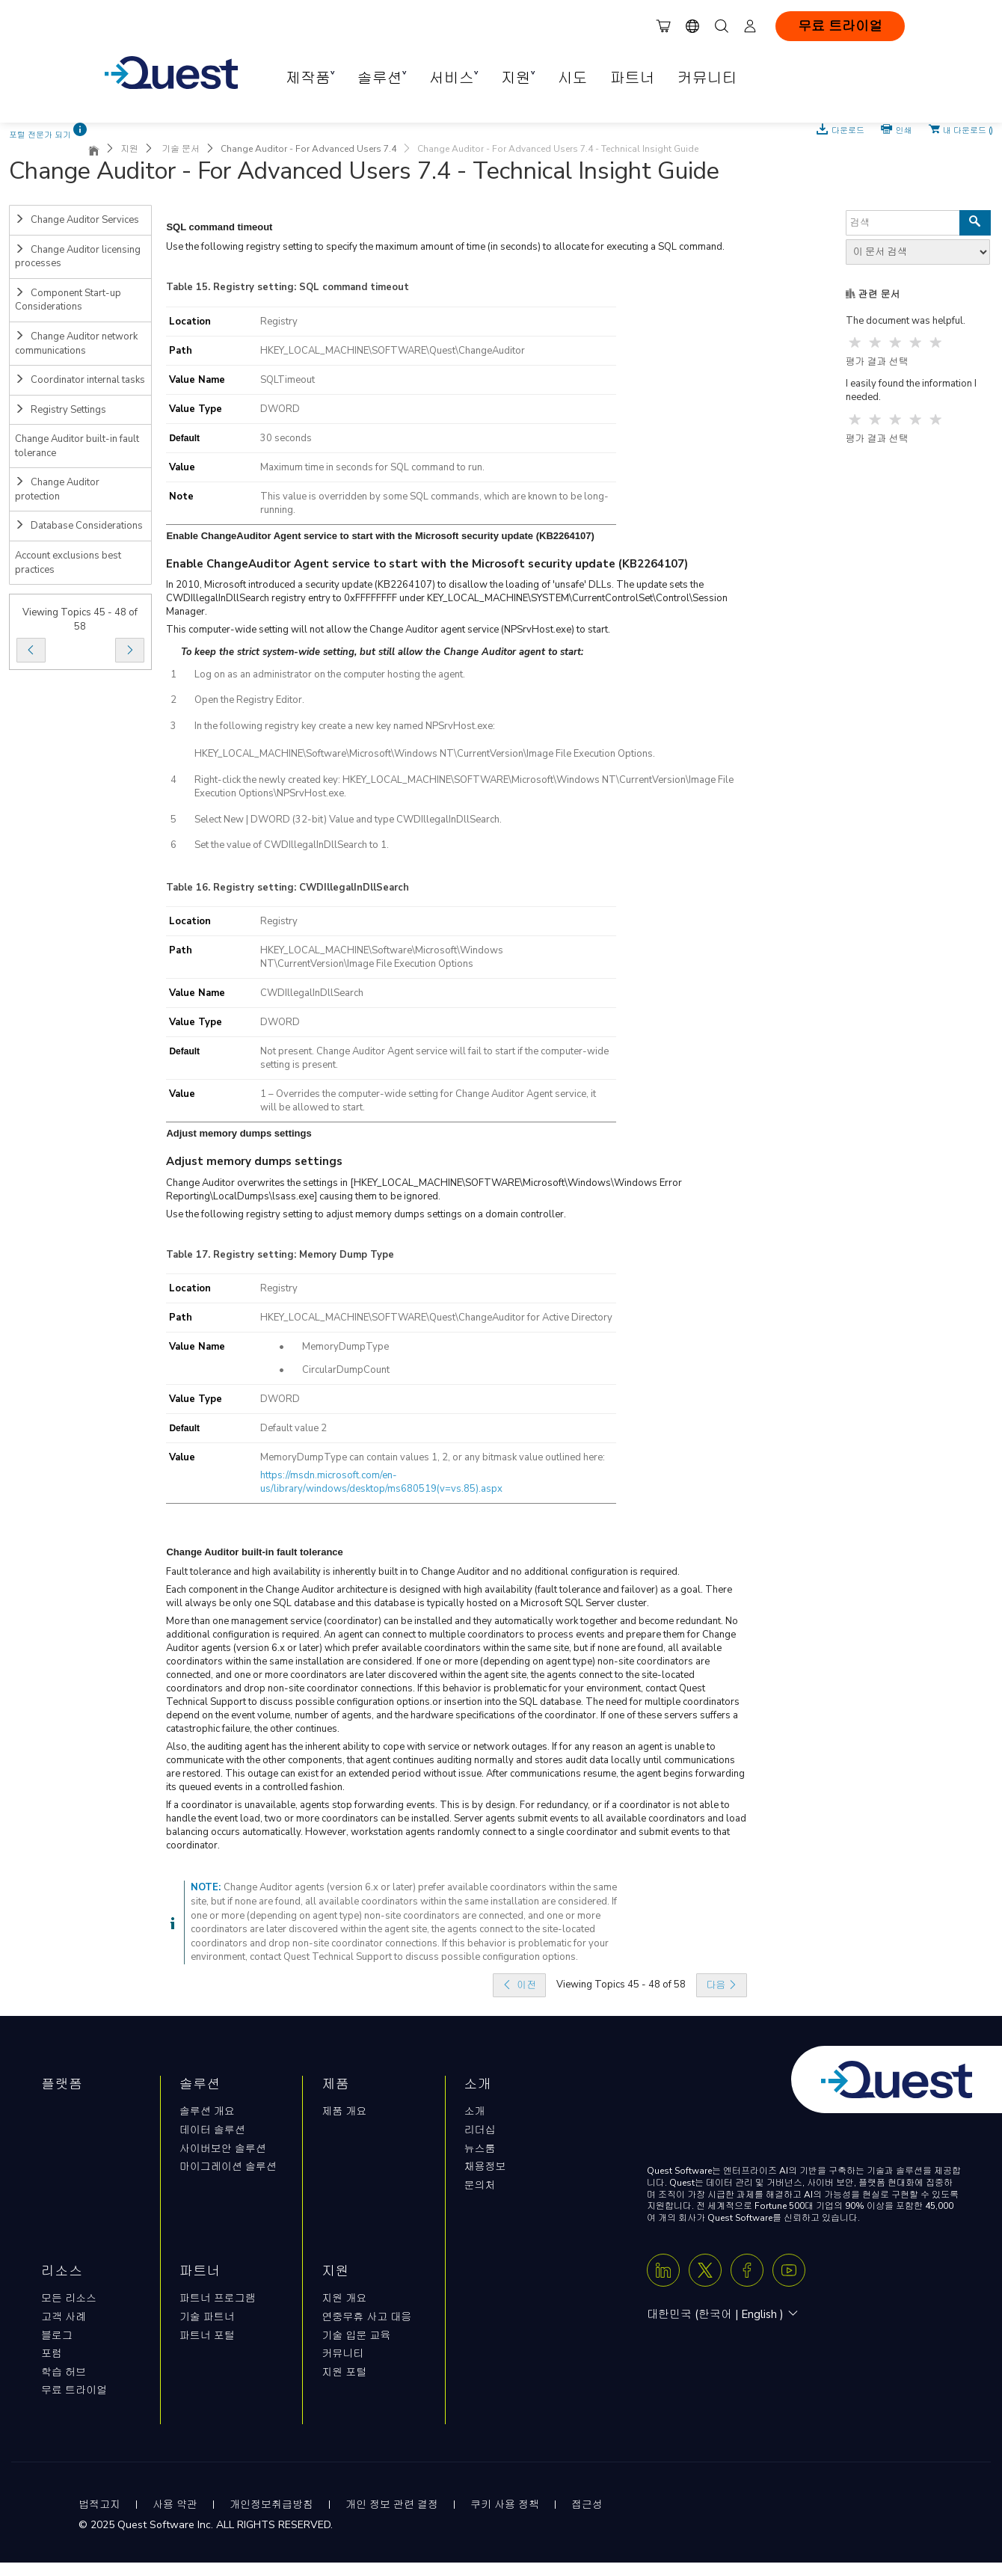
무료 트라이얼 (840, 26)
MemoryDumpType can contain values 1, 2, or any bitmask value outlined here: (432, 1457)
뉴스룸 (480, 2149)
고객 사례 (63, 2317)
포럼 (51, 2353)
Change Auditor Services (77, 220)
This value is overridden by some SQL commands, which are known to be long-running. (434, 503)
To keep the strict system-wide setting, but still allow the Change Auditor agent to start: (382, 652)
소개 (474, 2111)
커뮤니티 (707, 78)
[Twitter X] (705, 2270)
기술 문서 (179, 149)
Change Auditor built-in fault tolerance (77, 446)
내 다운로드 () (968, 129)
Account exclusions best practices (68, 563)
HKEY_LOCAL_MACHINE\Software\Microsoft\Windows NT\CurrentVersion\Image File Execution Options (381, 957)
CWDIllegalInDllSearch (311, 993)
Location (190, 321)
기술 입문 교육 (356, 2335)
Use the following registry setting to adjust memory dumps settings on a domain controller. (366, 1214)
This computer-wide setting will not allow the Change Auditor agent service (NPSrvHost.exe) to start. (388, 629)
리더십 (480, 2130)
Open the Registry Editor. (249, 700)
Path (180, 350)
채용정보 (485, 2167)
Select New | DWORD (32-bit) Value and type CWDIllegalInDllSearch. (348, 819)
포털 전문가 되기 (40, 135)
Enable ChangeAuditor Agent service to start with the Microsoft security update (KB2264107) (427, 563)
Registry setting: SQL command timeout (311, 287)
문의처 (480, 2185)
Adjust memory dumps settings (254, 1161)
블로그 (57, 2335)
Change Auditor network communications (76, 343)
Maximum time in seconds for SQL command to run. (372, 467)
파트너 (632, 78)
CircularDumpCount (346, 1370)
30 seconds (286, 438)
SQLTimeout (287, 380)
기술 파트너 (207, 2317)
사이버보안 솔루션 (222, 2149)
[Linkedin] (663, 2270)
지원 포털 (344, 2372)
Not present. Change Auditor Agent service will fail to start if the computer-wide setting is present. (434, 1058)
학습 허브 (63, 2372)
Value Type (195, 409)
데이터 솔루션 (212, 2130)
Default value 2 (293, 1428)
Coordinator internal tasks (80, 380)
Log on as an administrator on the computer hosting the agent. (329, 674)
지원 (129, 149)
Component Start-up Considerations (68, 300)
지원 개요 (344, 2298)
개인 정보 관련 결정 (391, 2504)
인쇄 (904, 129)
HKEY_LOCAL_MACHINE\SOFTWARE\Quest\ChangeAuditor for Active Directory (436, 1317)
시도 (573, 78)
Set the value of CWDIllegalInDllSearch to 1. (291, 845)
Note (181, 496)
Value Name (197, 380)
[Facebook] (747, 2270)
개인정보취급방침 (271, 2504)
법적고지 (99, 2504)
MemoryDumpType (345, 1346)
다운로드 (849, 129)
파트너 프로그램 (217, 2298)
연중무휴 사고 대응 (366, 2317)
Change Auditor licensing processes (78, 257)
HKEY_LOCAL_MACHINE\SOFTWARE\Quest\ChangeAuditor (392, 350)
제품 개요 (344, 2111)
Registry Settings (60, 409)
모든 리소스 (68, 2298)
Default (184, 438)
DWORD (280, 409)
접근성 (587, 2504)
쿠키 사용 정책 (504, 2504)
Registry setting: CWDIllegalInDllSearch (311, 887)
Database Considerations (79, 525)
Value (182, 467)
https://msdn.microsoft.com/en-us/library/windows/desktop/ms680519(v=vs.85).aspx (381, 1482)
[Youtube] (788, 2270)
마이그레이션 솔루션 (228, 2167)
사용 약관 (175, 2504)
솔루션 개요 (207, 2111)
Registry (279, 321)
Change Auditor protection (57, 489)
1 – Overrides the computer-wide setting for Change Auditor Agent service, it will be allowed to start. (428, 1100)
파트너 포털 (207, 2335)
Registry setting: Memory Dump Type (303, 1254)
